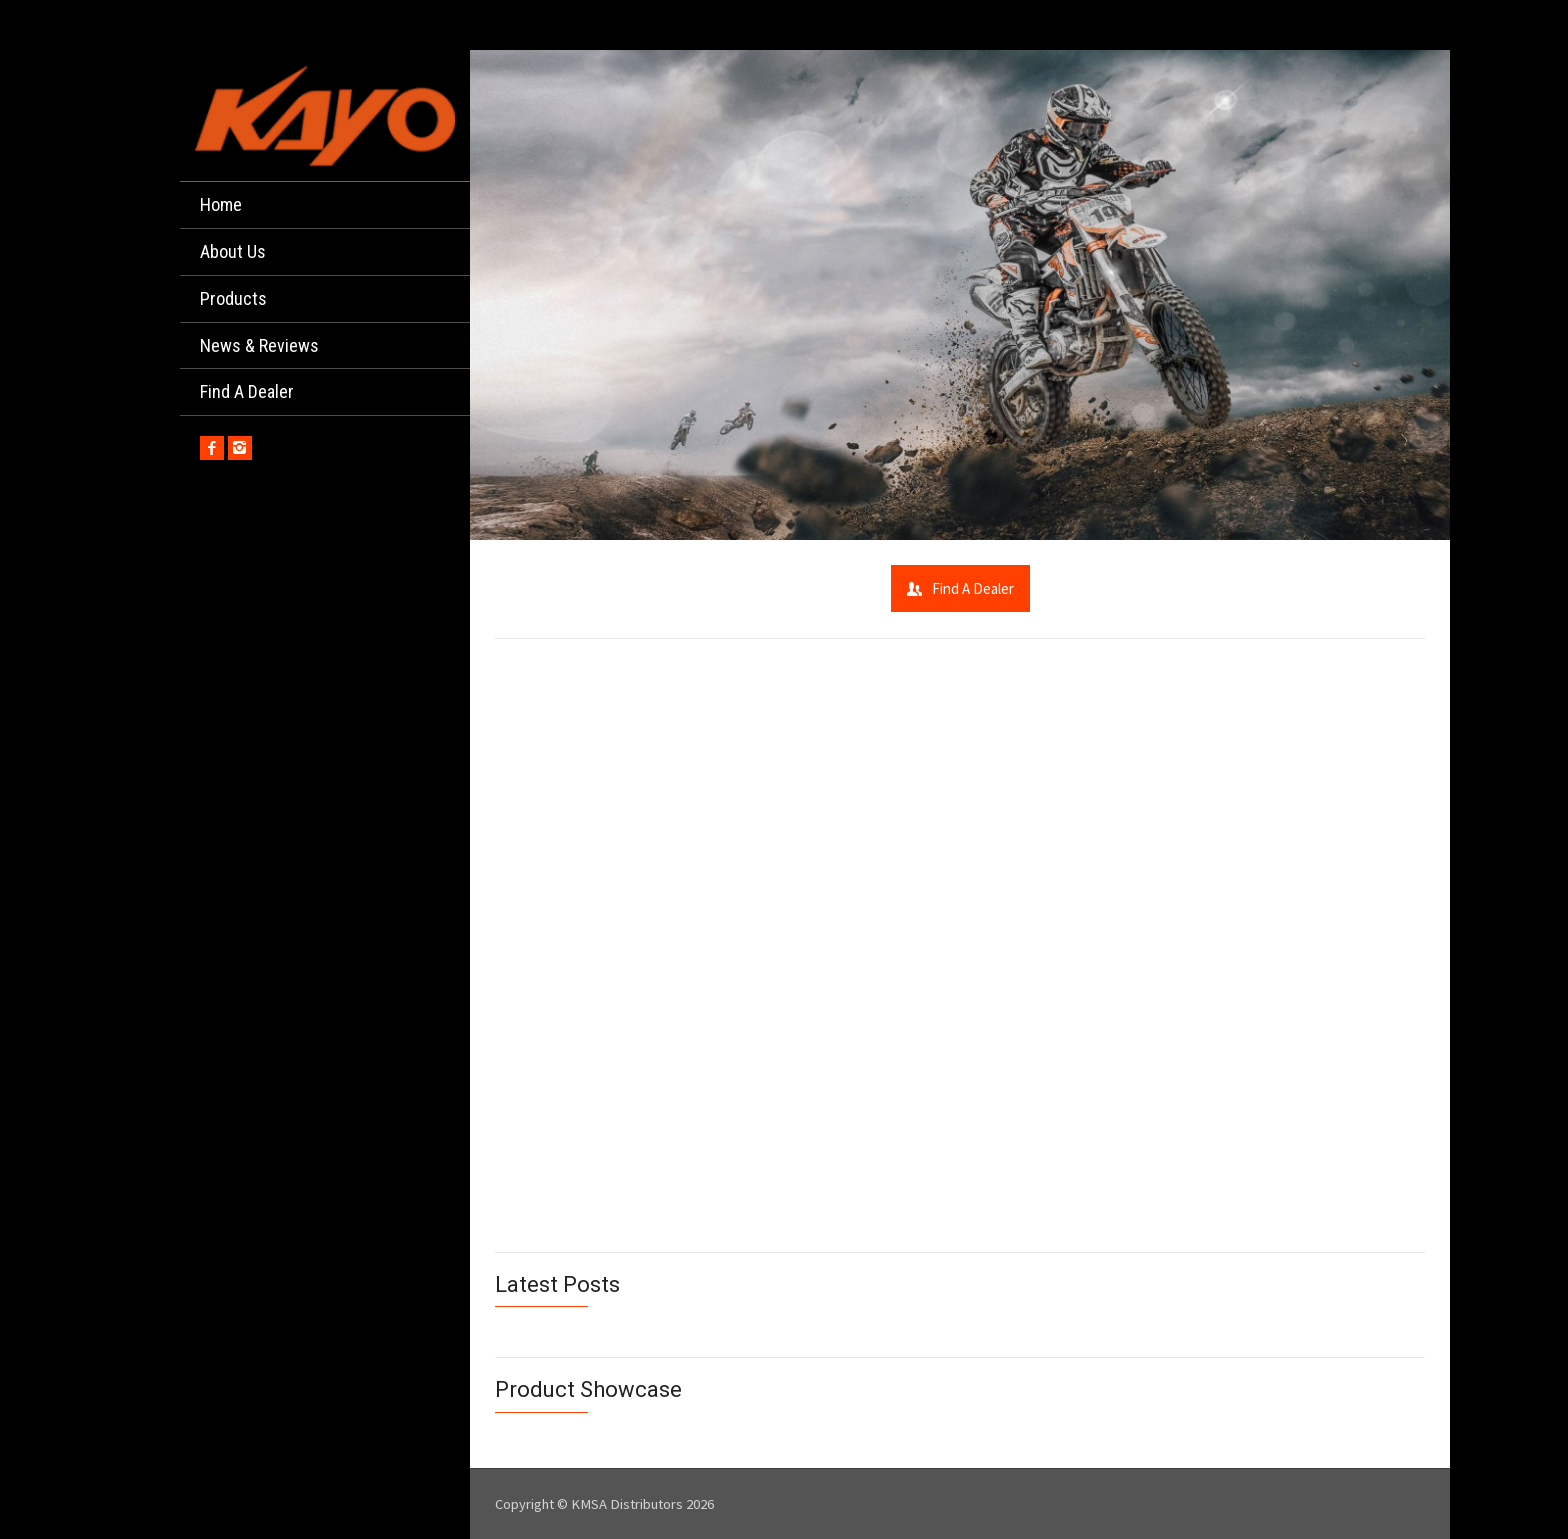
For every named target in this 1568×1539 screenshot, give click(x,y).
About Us (233, 251)
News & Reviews (259, 345)
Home (221, 204)
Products (233, 298)
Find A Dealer (247, 391)
